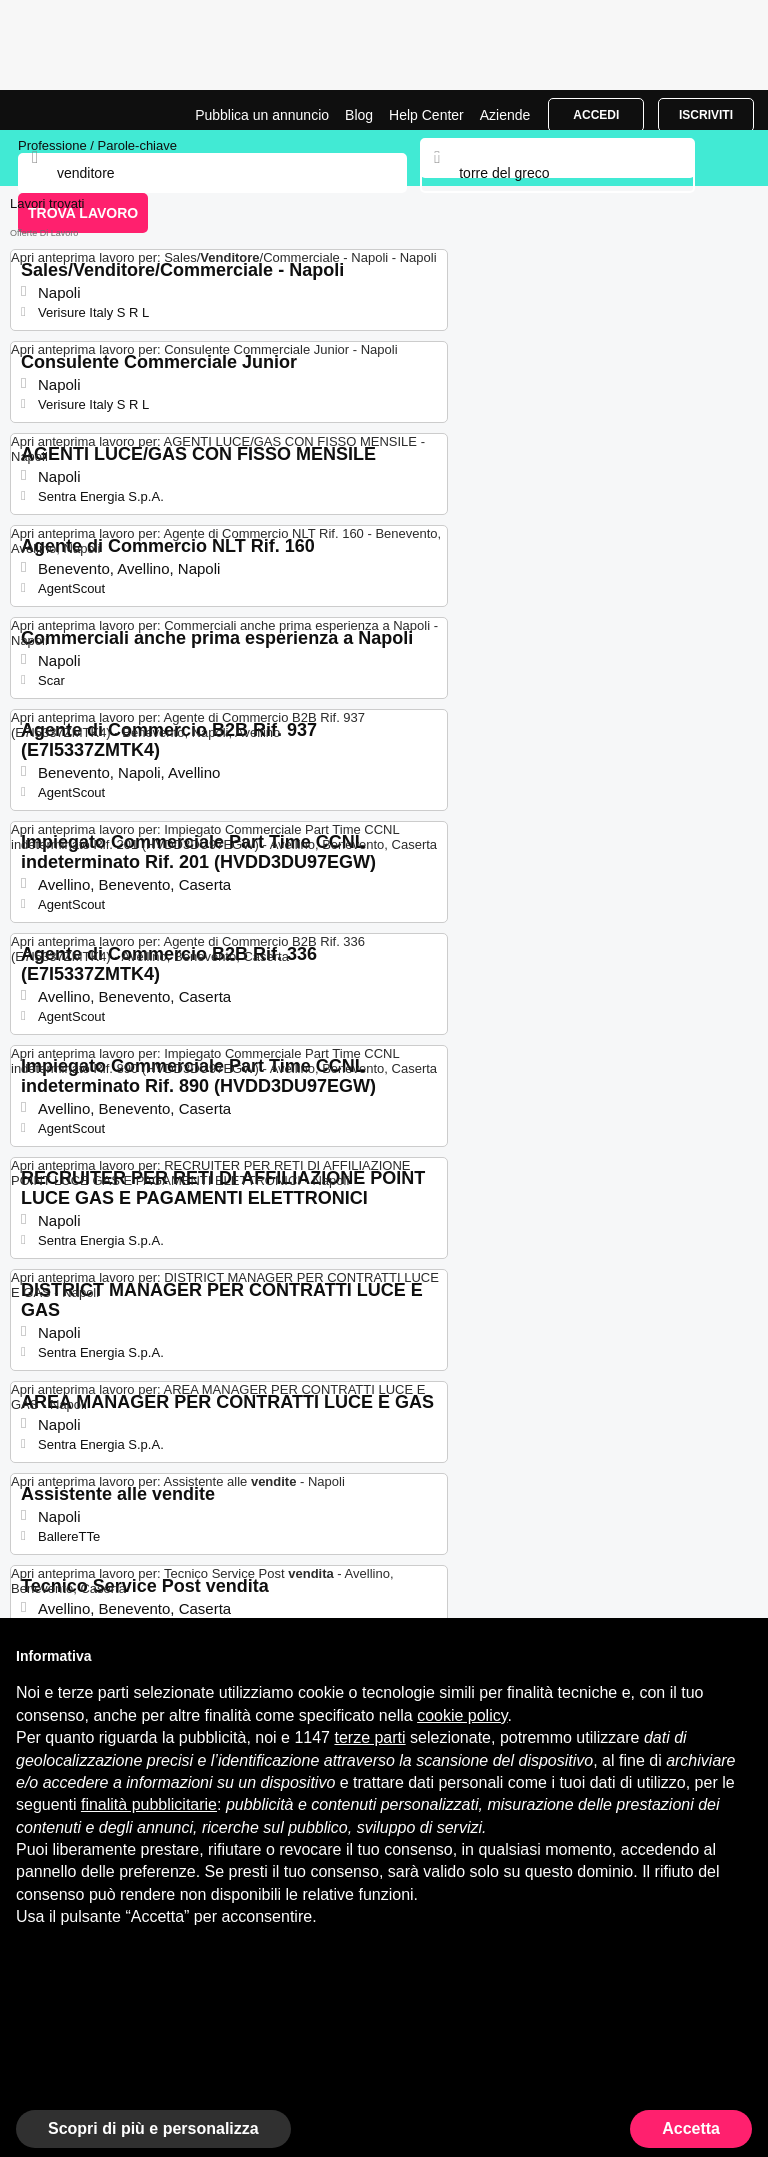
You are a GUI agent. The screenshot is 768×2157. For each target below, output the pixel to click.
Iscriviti (706, 115)
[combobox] (557, 173)
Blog (359, 115)
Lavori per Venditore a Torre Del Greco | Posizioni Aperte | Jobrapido (65, 110)
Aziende (505, 115)
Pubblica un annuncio (262, 115)
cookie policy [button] (462, 1715)
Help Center (426, 115)
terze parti (369, 1737)
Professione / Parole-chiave (97, 145)
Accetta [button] (691, 2128)
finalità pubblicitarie (149, 1804)
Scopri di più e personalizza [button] (153, 2128)
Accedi (596, 115)
